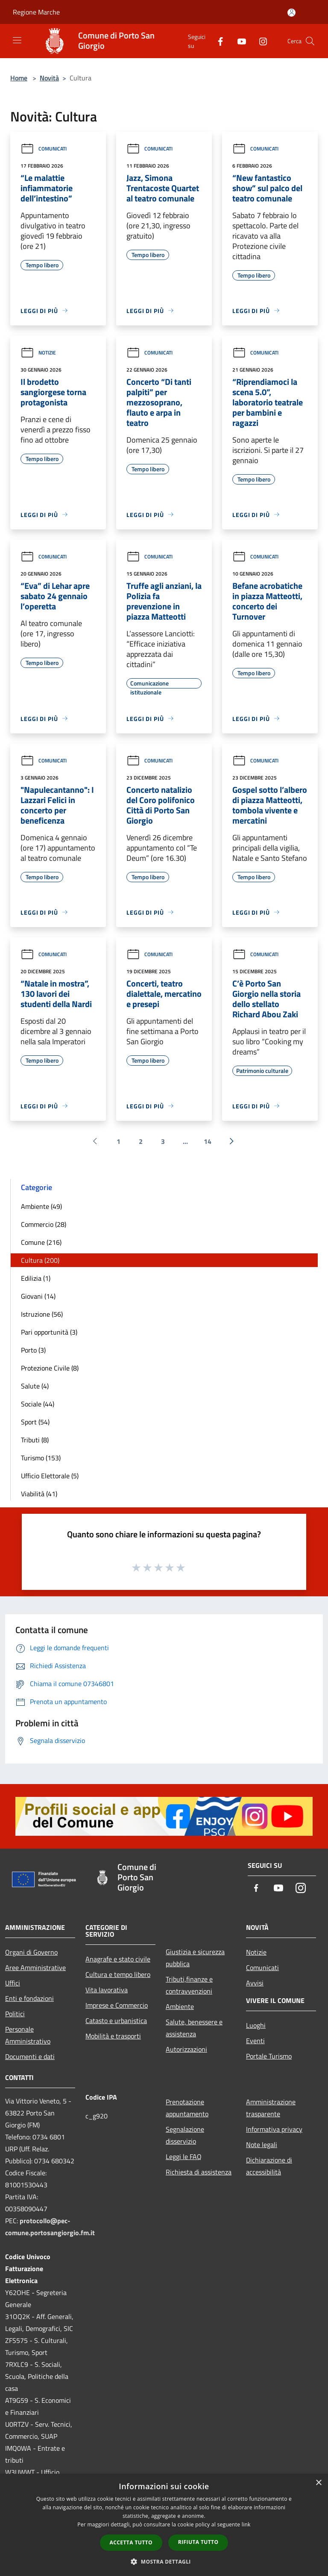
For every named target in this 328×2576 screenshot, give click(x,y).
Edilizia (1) (35, 1278)
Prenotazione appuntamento (187, 2108)
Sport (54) (35, 1422)
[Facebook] (217, 41)
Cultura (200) (40, 1260)
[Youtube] (238, 41)
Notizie (38, 353)
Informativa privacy (274, 2129)
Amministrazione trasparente (271, 2108)
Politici (15, 2014)
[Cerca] (310, 41)
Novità (49, 78)
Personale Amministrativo (27, 2035)
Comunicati (43, 149)
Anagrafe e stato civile (117, 1959)
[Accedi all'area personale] (291, 12)
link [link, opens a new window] (246, 2524)
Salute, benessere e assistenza (194, 2028)
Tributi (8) (35, 1440)
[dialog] (164, 2525)
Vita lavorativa (106, 1990)
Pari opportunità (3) (49, 1332)
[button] (164, 2561)
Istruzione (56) (42, 1314)
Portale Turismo (269, 2056)
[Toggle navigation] (17, 40)
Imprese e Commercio (116, 2005)
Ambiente (180, 2006)
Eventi (255, 2040)
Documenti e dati (30, 2056)
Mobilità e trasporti (113, 2036)
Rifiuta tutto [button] (198, 2542)
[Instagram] (259, 41)
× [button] (318, 2483)
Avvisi (255, 1983)
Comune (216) (41, 1242)
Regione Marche (36, 12)
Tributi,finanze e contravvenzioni (189, 1985)
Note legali (261, 2144)
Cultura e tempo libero (117, 1974)
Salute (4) (35, 1386)
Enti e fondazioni (29, 1998)
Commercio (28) (43, 1224)
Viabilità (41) (39, 1494)
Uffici (12, 1983)
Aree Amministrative (35, 1967)
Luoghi (256, 2025)
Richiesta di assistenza (198, 2172)
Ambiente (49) (41, 1206)
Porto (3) (33, 1350)
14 (207, 1141)
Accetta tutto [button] (131, 2542)
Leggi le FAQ (184, 2156)
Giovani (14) (38, 1296)
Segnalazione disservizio (185, 2135)
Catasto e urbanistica (116, 2020)
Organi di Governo (31, 1952)
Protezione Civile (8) (50, 1368)
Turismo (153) (41, 1458)
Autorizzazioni (186, 2049)
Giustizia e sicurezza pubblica (195, 1958)
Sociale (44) (37, 1404)
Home (18, 78)
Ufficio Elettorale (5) (50, 1476)
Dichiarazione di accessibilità (269, 2166)
